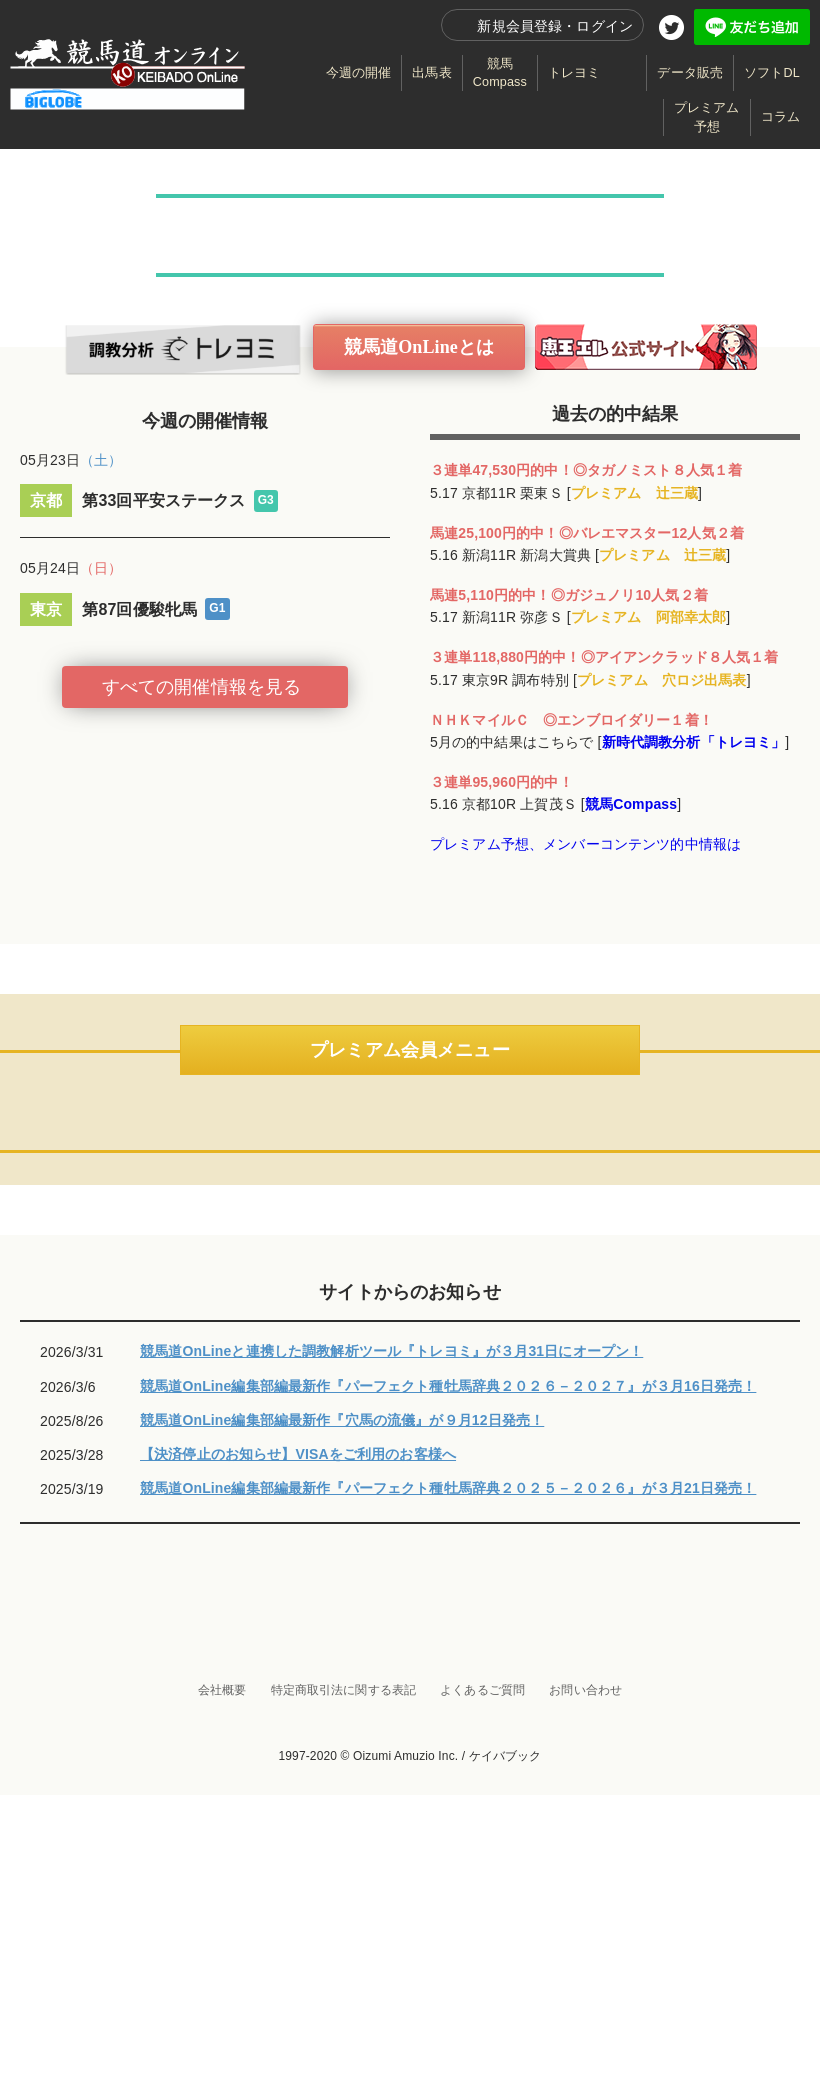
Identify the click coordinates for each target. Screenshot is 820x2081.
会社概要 (222, 1976)
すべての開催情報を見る (202, 687)
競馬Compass (500, 73)
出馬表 (431, 73)
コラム (780, 117)
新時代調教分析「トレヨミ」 (694, 742)
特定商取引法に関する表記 (344, 1976)
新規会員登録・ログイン (555, 26)
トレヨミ (574, 73)
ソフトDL (772, 73)
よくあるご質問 (482, 1976)
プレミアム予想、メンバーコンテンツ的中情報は (585, 844)
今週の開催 (359, 73)
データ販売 (690, 73)
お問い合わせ (585, 1976)
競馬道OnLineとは (419, 347)
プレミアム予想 (707, 117)
